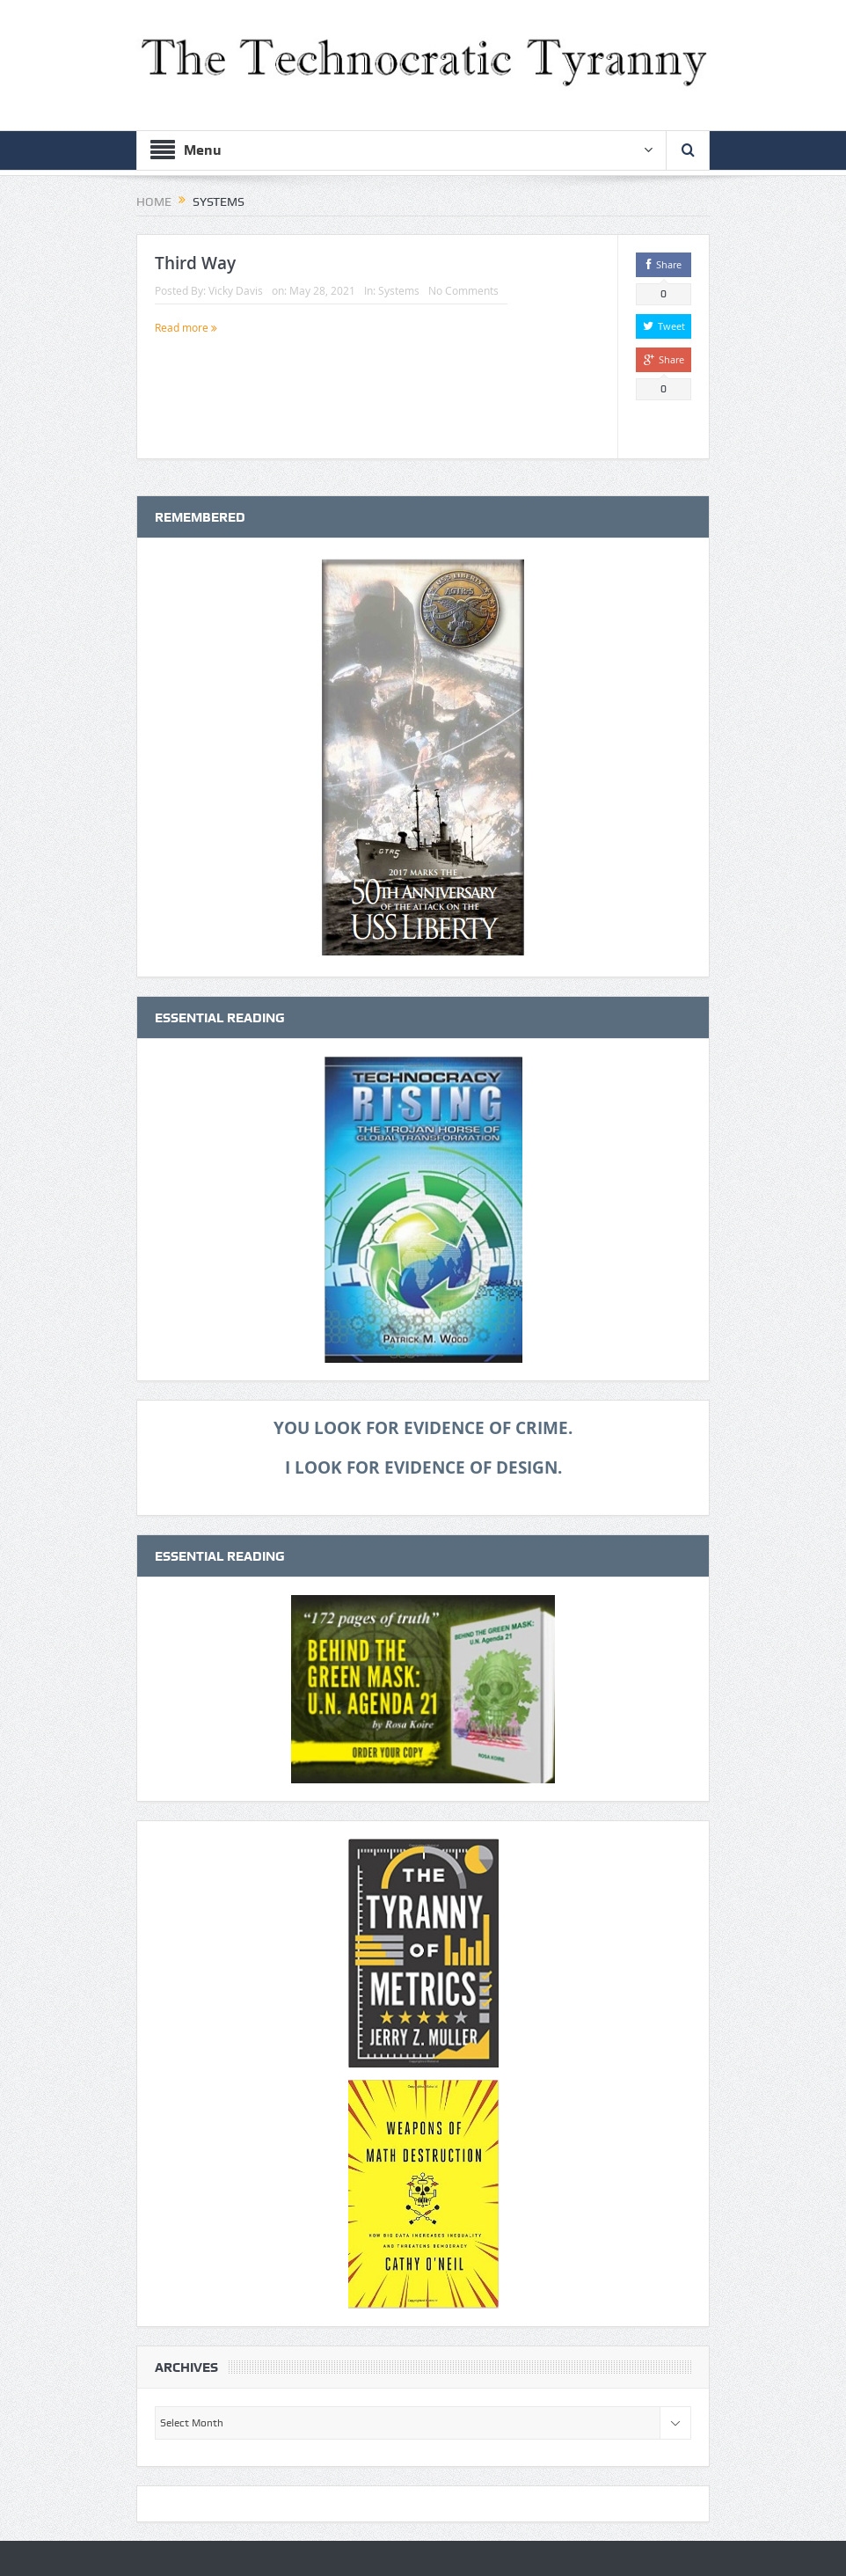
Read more (186, 327)
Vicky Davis (235, 290)
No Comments (463, 290)
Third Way (195, 263)
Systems (398, 290)
